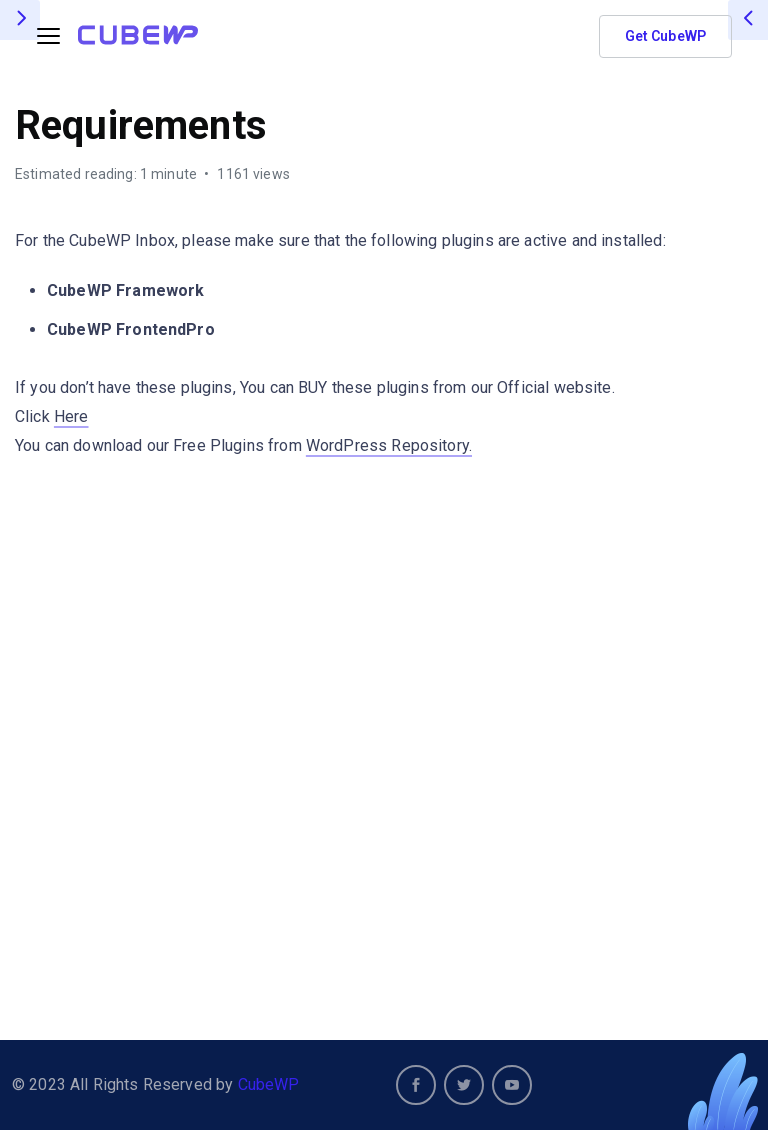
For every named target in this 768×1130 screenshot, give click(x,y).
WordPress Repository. (389, 445)
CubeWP (269, 1084)
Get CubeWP (666, 36)
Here (71, 416)
